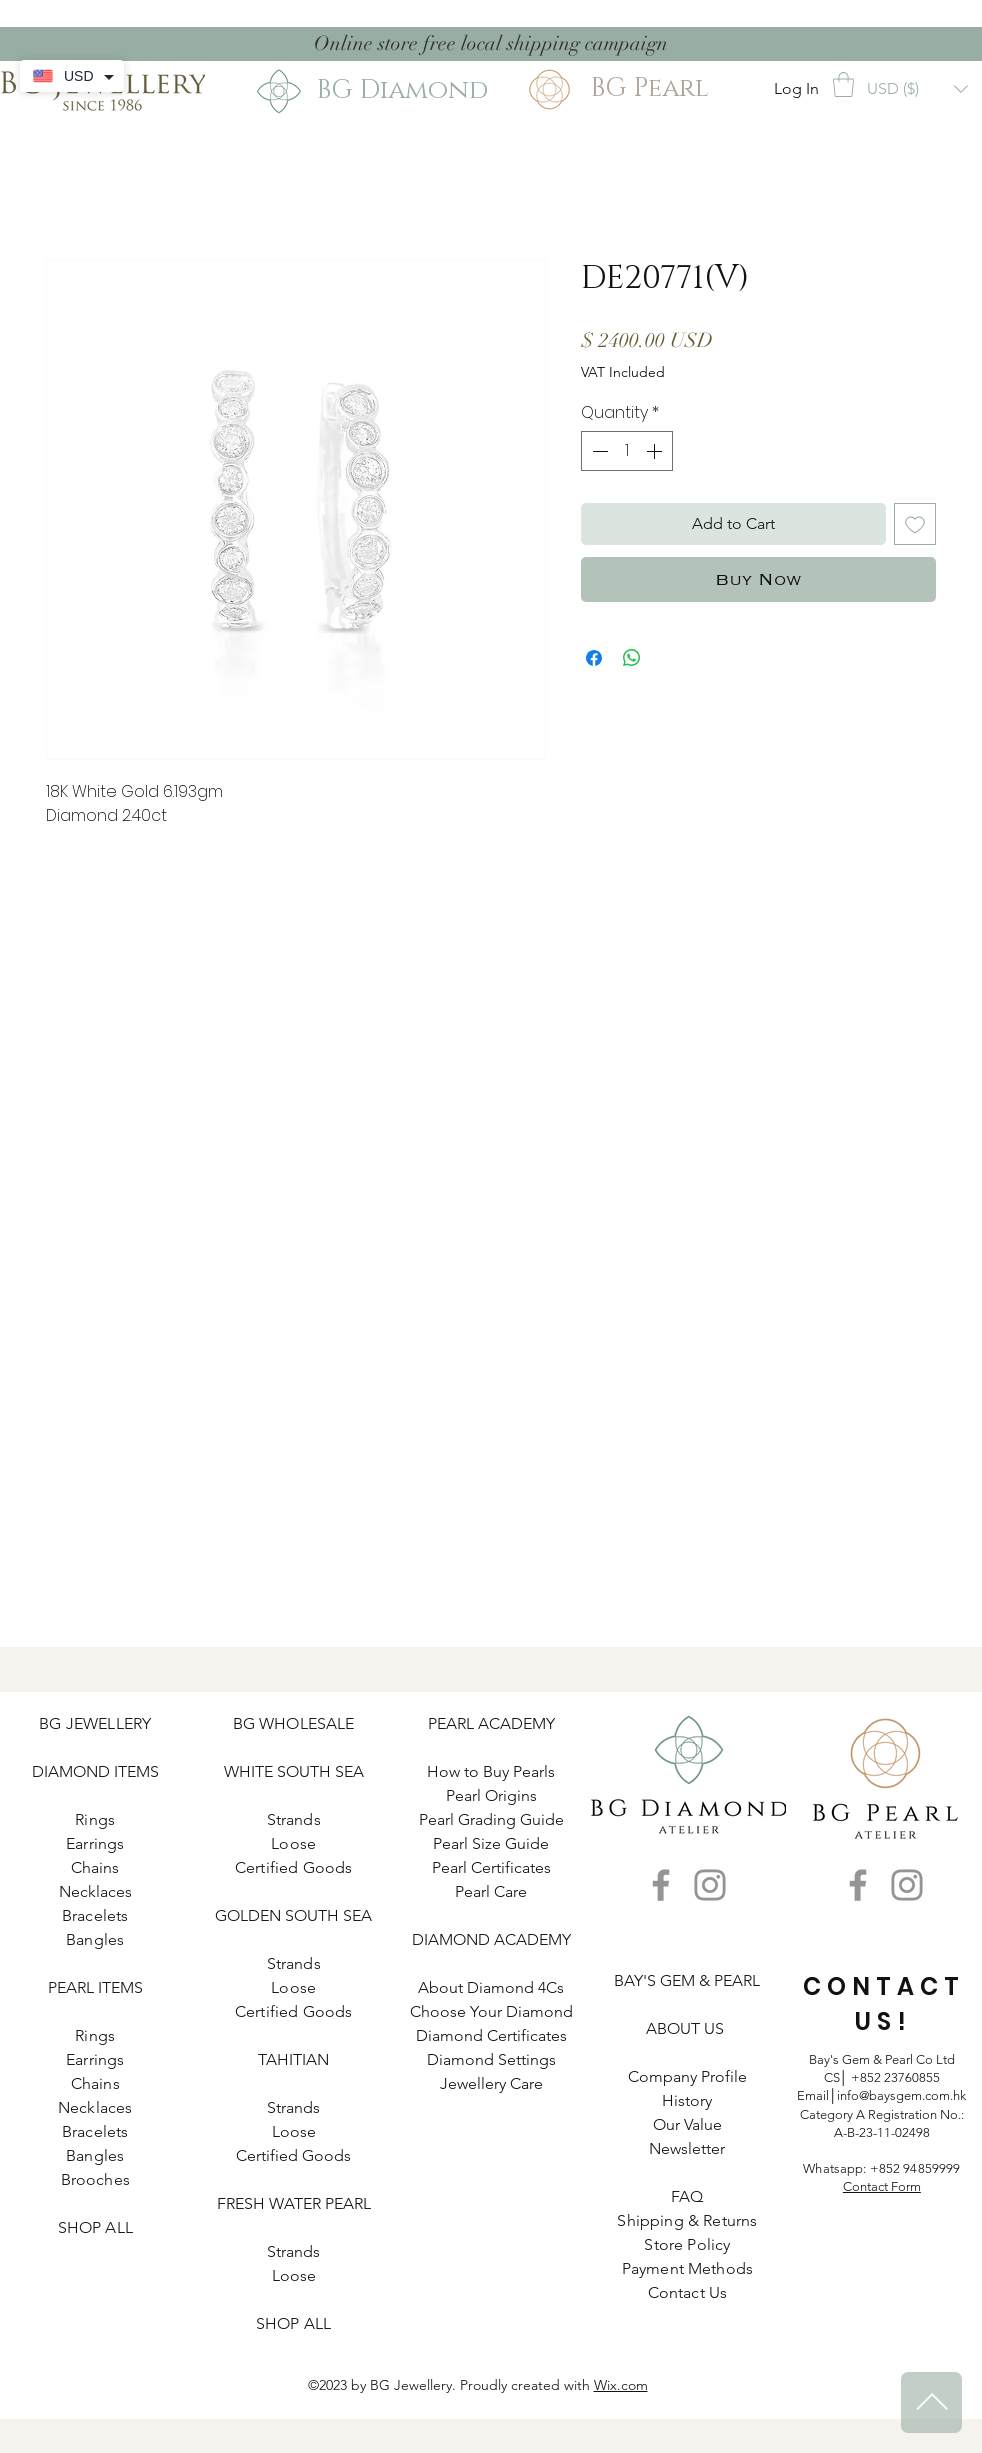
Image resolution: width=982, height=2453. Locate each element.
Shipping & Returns (687, 2220)
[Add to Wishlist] (915, 524)
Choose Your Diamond (491, 2011)
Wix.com (621, 2385)
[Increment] (656, 451)
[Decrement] (598, 451)
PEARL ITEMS (95, 1987)
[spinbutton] (627, 451)
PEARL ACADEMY (491, 1723)
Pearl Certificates (491, 1867)
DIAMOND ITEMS (95, 1771)
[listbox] (917, 89)
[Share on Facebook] (594, 658)
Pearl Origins (491, 1795)
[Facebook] (661, 1885)
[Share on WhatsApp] (632, 658)
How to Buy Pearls (491, 1771)
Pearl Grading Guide (491, 1819)
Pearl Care (491, 1891)
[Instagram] (710, 1885)
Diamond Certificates (491, 2035)
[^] (931, 2402)
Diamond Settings (491, 2059)
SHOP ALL (95, 2227)
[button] (843, 84)
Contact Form (882, 2186)
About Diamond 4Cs (491, 1987)
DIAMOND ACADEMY (491, 1939)
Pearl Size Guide (491, 1843)
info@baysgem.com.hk (901, 2095)
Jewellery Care (491, 2083)
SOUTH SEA (320, 1771)
